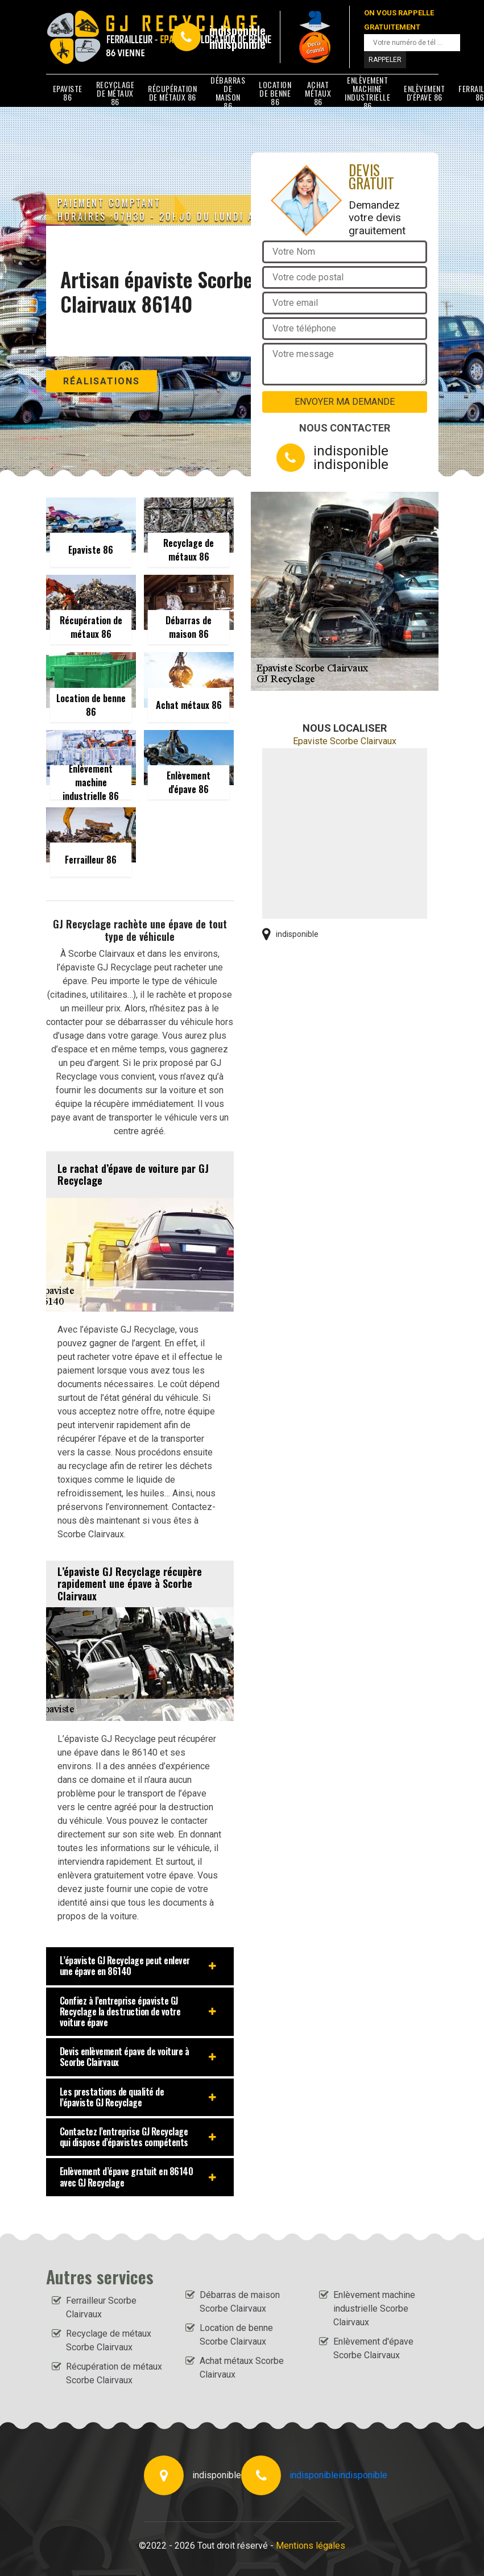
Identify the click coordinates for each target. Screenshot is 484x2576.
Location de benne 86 (275, 92)
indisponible (237, 30)
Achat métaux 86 (318, 92)
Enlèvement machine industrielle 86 (367, 92)
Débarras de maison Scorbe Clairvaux (240, 2301)
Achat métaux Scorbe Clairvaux (242, 2367)
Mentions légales (310, 2545)
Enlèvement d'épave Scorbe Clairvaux (373, 2348)
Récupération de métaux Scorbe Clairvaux (114, 2373)
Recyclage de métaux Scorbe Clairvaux (108, 2340)
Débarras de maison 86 (227, 92)
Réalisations (101, 381)
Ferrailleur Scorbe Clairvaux (101, 2307)
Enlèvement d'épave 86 (424, 92)
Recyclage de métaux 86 (115, 92)
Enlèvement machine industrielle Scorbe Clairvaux (374, 2308)
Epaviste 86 (67, 92)
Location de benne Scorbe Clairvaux (236, 2334)
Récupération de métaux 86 (172, 92)
